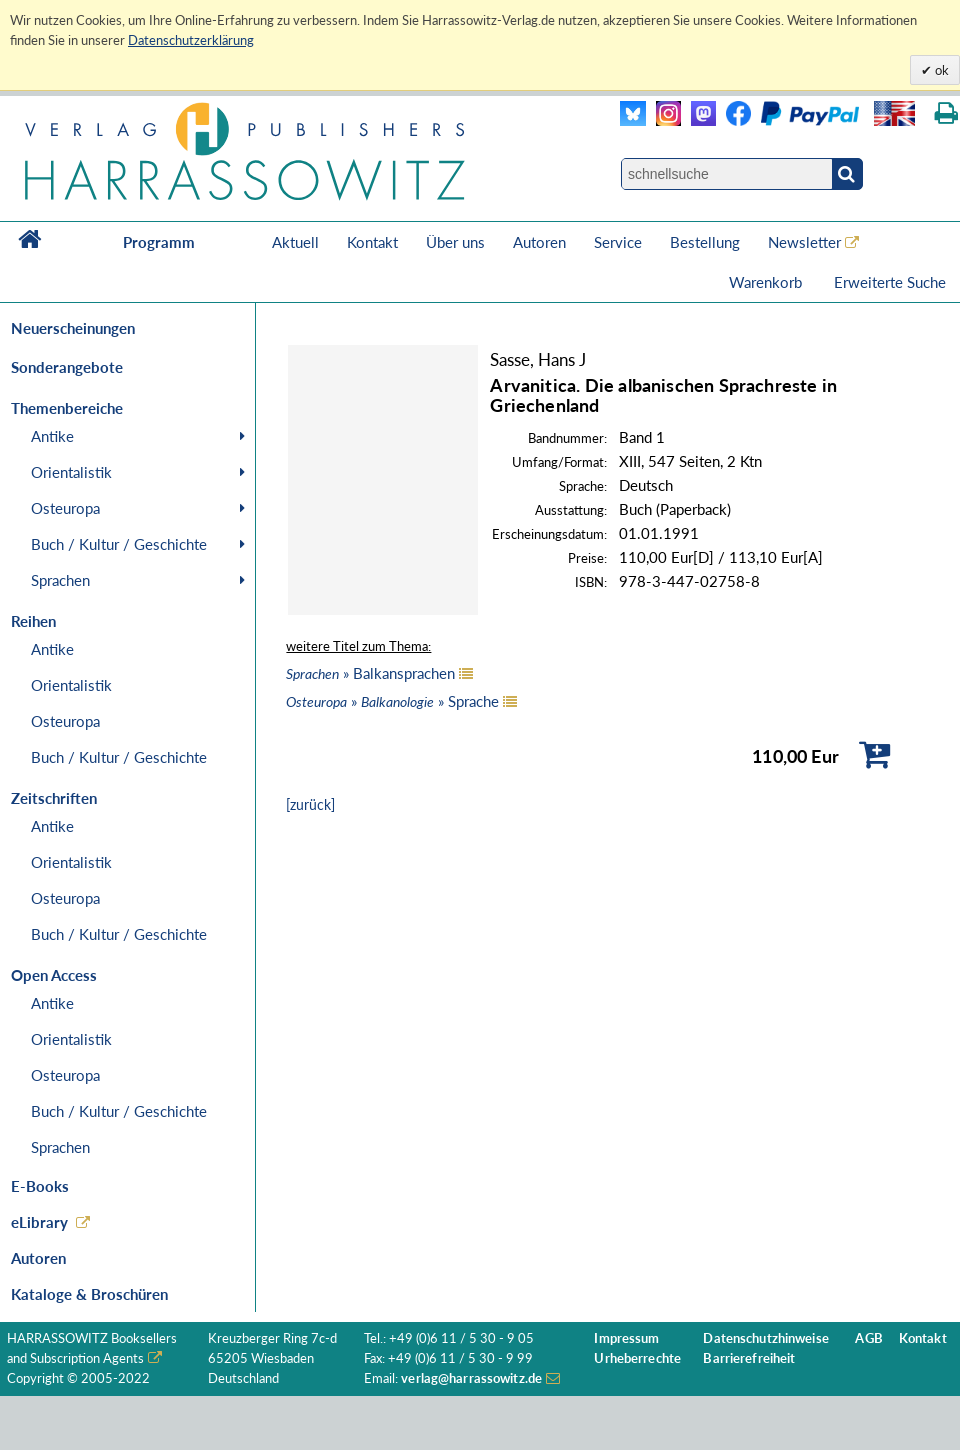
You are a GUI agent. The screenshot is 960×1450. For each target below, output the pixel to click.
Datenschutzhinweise (765, 1338)
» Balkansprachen (370, 673)
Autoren (539, 242)
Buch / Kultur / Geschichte (119, 544)
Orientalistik (71, 472)
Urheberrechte (637, 1358)
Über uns (455, 242)
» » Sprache (392, 701)
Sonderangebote (67, 367)
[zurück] (310, 804)
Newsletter (804, 242)
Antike (52, 436)
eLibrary (39, 1222)
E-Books (40, 1186)
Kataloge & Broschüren (89, 1294)
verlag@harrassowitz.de (471, 1378)
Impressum (626, 1338)
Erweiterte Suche (890, 282)
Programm (159, 242)
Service (618, 242)
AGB (868, 1338)
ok (940, 70)
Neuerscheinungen (73, 328)
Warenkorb (767, 282)
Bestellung (705, 242)
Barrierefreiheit (749, 1358)
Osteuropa (65, 508)
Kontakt (372, 242)
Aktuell (295, 242)
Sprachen (60, 580)
